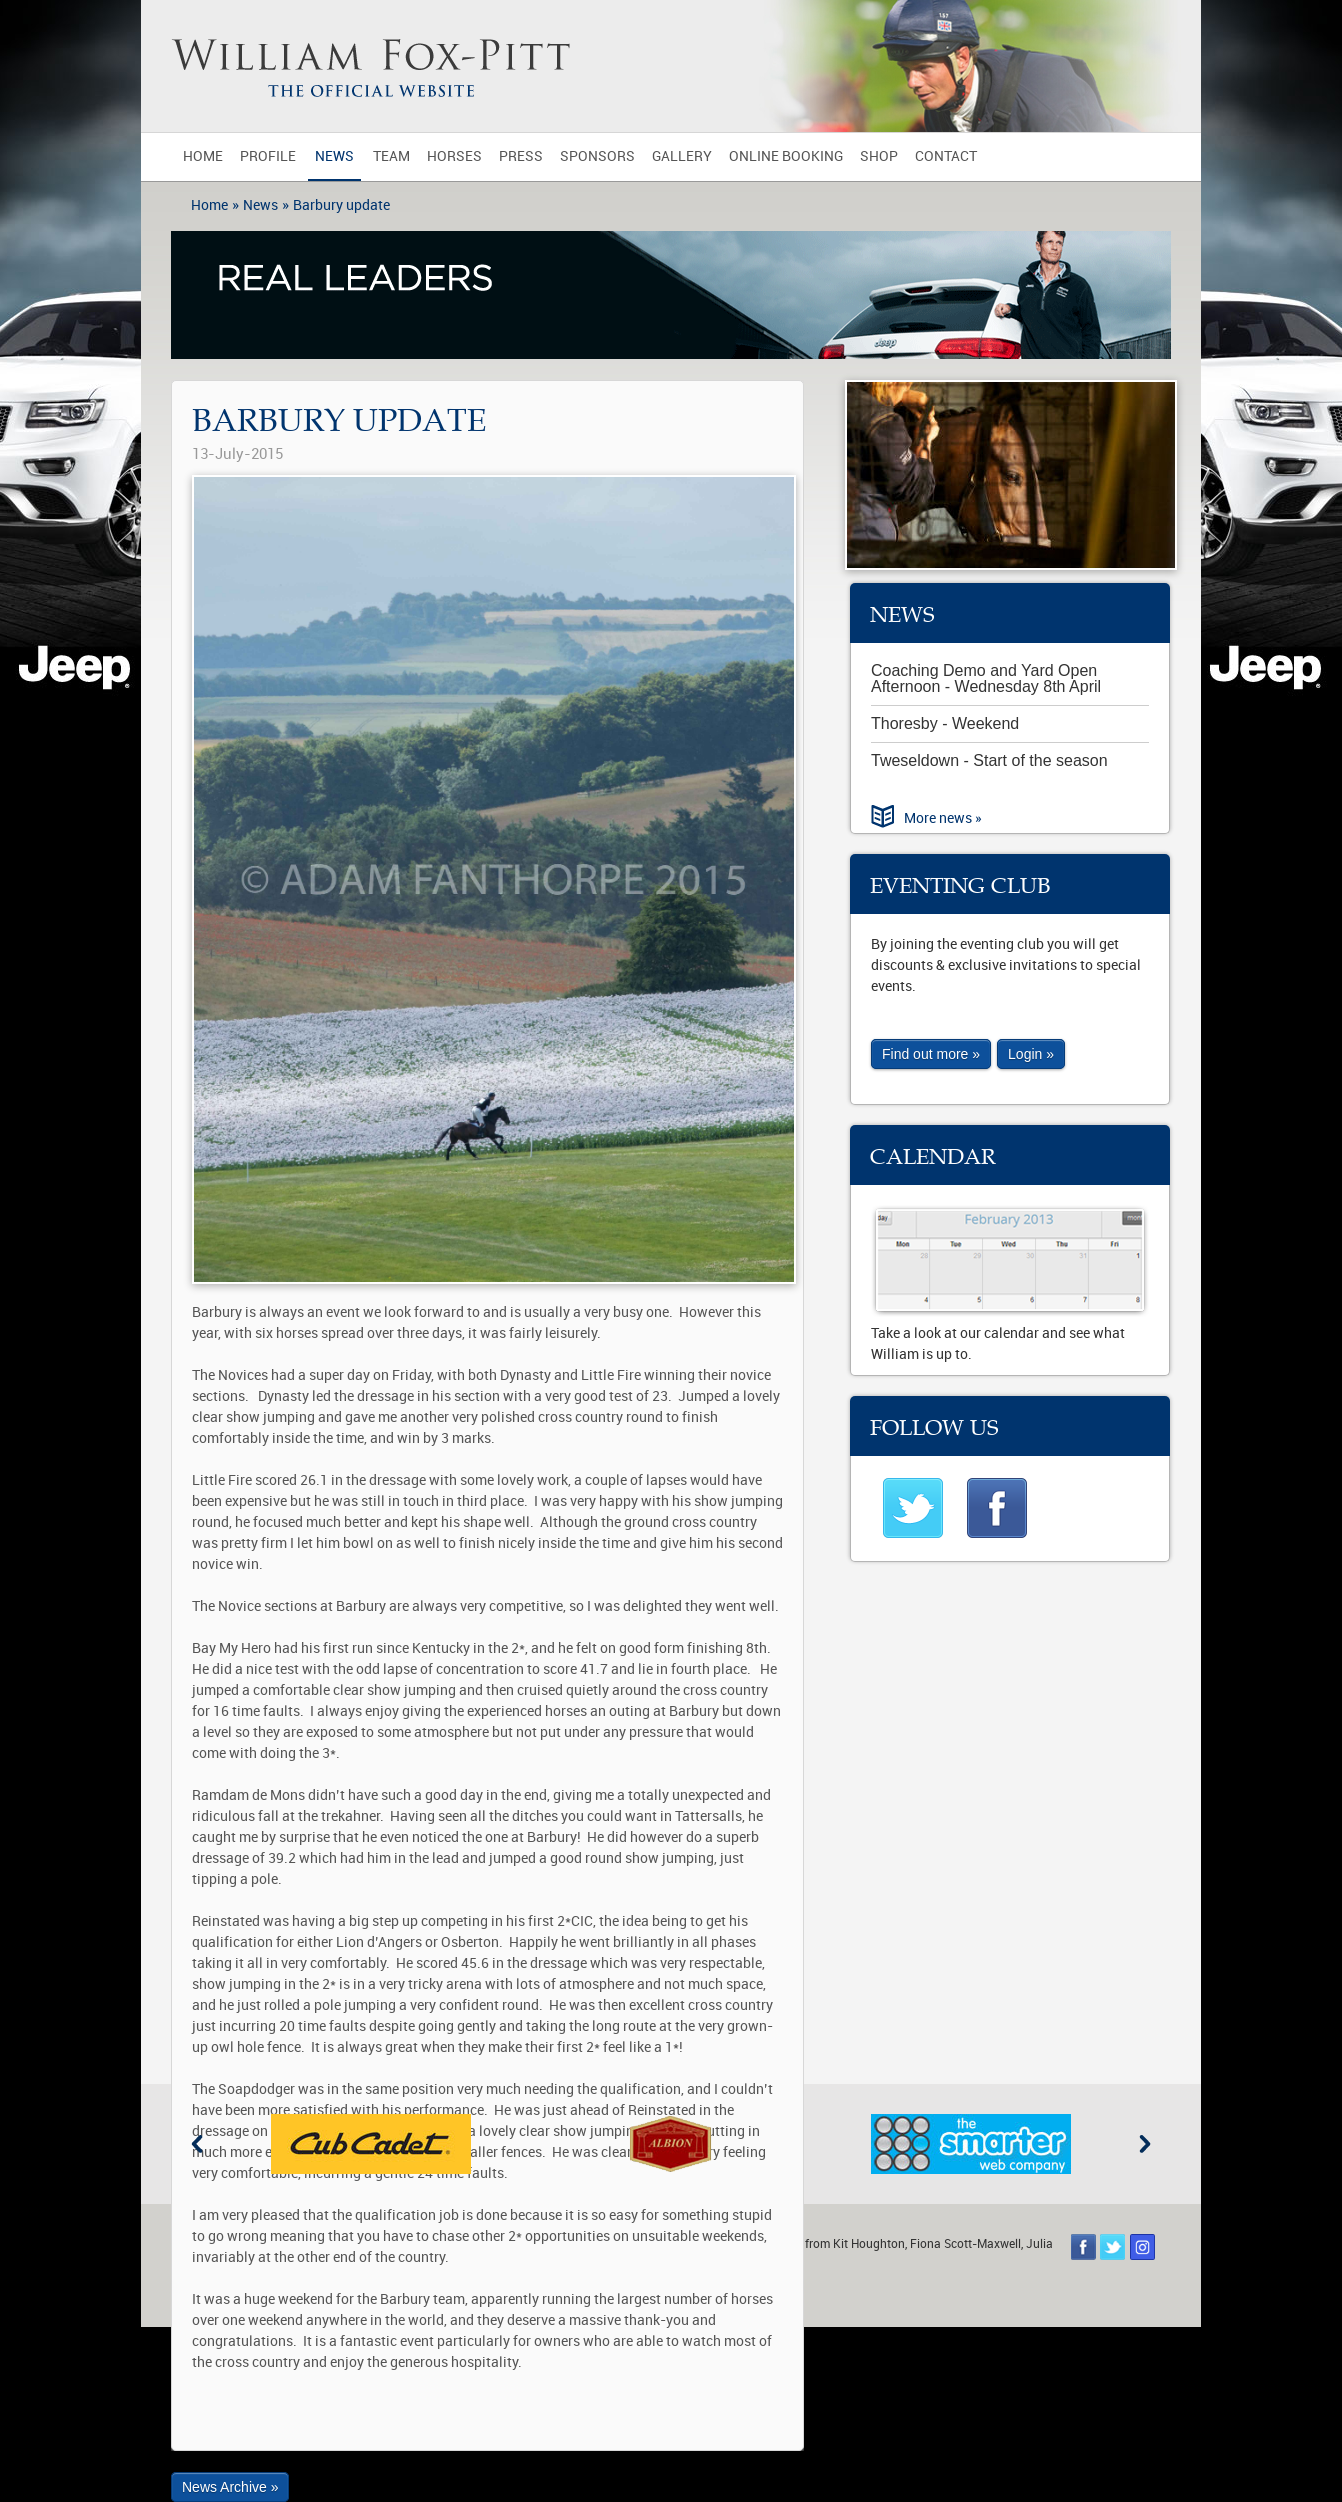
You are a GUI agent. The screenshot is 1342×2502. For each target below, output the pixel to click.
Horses (454, 156)
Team (391, 156)
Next (1145, 2144)
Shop (879, 156)
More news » (943, 818)
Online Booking (786, 156)
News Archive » (230, 2487)
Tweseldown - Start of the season (989, 760)
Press (521, 156)
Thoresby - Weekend (945, 723)
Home (203, 156)
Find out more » (931, 1054)
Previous (197, 2144)
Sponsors (597, 156)
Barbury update (341, 205)
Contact (946, 156)
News (334, 156)
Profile (268, 156)
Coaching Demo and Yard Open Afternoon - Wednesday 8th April (986, 678)
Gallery (682, 156)
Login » (1031, 1054)
